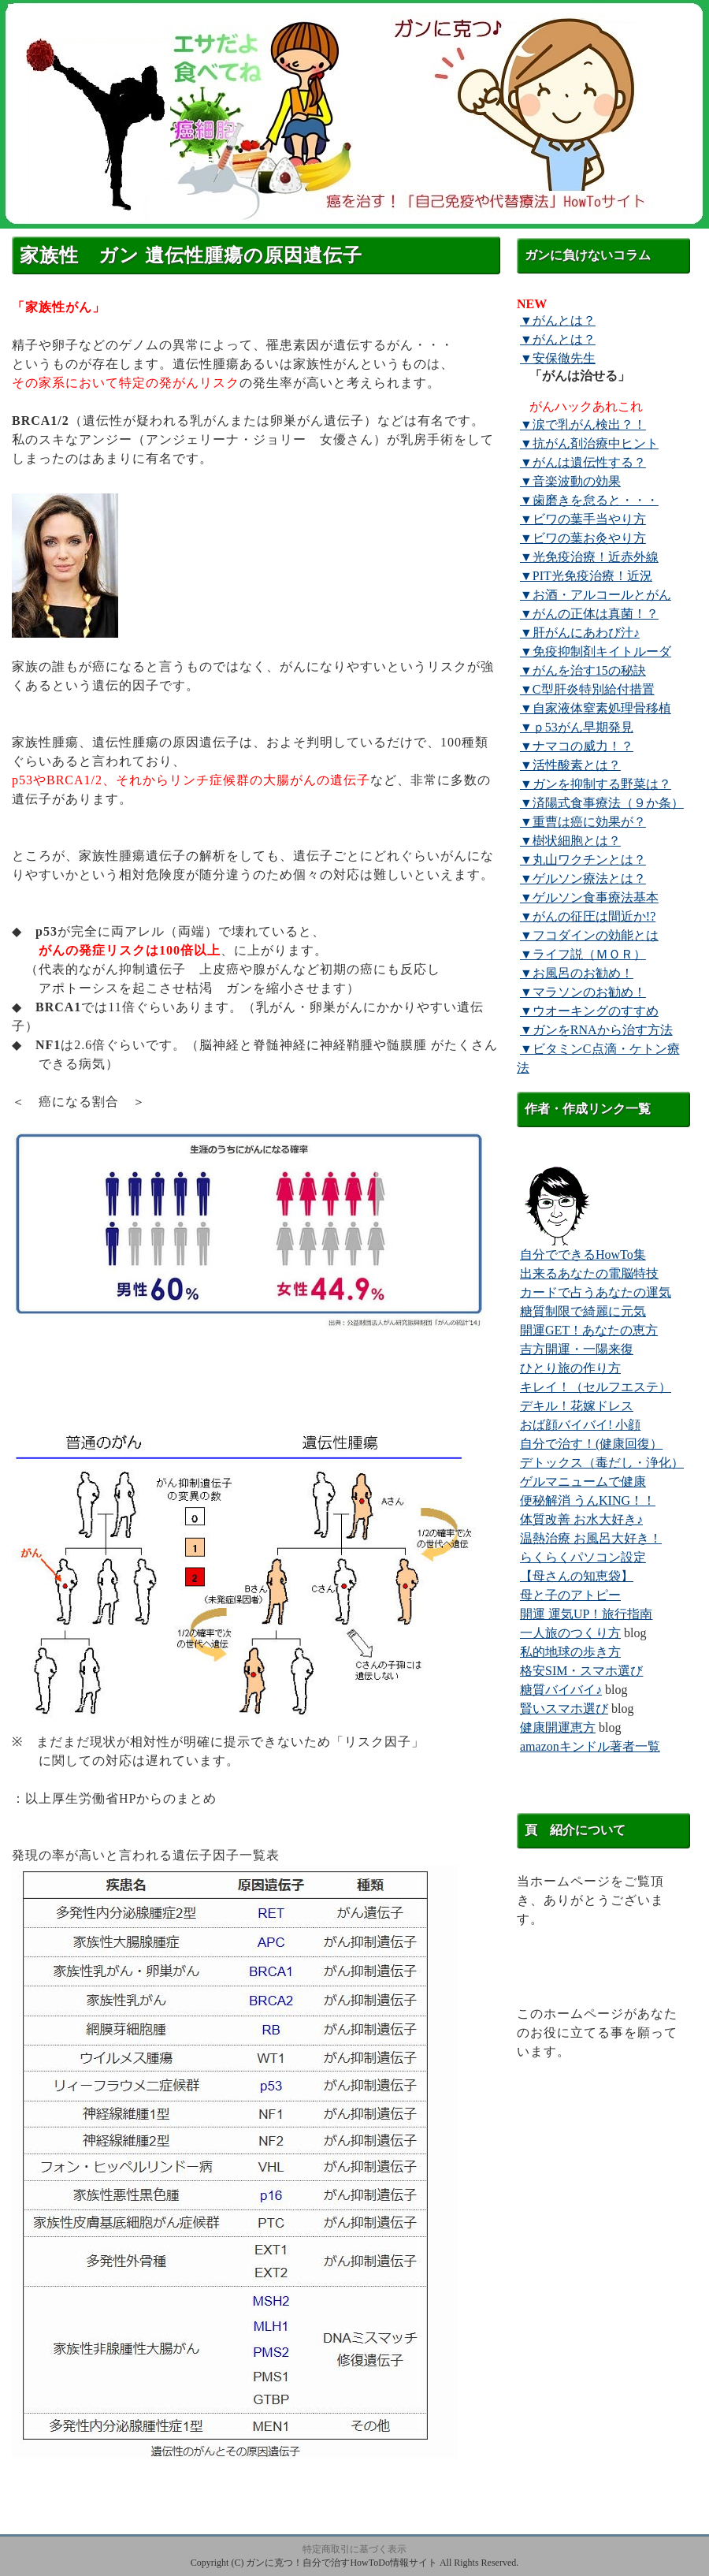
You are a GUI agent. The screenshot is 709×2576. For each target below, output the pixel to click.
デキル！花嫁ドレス (576, 1406)
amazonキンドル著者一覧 (590, 1746)
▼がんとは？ (558, 320)
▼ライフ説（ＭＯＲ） (583, 954)
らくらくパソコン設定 (583, 1557)
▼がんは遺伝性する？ (583, 462)
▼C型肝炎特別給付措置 (587, 689)
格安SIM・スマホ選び (581, 1670)
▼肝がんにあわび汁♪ (580, 632)
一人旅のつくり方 (570, 1633)
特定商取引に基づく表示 (354, 2549)
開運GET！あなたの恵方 (589, 1330)
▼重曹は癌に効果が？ (583, 821)
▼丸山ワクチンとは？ (583, 859)
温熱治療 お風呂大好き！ (591, 1538)
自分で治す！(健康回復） (591, 1443)
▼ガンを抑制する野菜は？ (595, 784)
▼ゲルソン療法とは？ (583, 878)
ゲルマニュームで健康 (583, 1481)
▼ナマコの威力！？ (576, 746)
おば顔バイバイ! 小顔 (580, 1424)
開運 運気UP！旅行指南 (586, 1614)
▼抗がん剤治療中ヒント (589, 443)
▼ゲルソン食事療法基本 (589, 897)
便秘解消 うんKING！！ (587, 1500)
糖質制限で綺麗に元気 (583, 1311)
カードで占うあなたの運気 (595, 1292)
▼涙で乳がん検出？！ (583, 424)
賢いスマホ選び (564, 1708)
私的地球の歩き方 (570, 1651)
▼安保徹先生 (558, 358)
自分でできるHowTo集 (583, 1254)
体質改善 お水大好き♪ (581, 1519)
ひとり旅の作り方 (570, 1368)
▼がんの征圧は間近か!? (587, 916)
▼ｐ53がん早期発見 (576, 727)
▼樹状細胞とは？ (570, 840)
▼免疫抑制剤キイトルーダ (595, 651)
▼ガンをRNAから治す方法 (596, 1030)
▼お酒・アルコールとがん (595, 594)
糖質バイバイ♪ (561, 1689)
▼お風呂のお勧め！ (576, 973)
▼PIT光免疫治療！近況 (586, 576)
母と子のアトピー (570, 1595)
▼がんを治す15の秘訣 (583, 670)
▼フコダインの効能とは (589, 935)
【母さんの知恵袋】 (576, 1576)
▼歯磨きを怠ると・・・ (589, 500)
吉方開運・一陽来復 (576, 1349)
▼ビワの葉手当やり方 (583, 519)
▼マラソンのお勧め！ (583, 992)
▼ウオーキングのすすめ (589, 1011)
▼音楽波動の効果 (570, 481)
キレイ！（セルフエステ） (595, 1387)
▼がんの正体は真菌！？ (589, 613)
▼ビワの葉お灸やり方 (583, 538)
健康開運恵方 (558, 1727)
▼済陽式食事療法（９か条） (602, 803)
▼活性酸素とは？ (570, 765)
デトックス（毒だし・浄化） (602, 1462)
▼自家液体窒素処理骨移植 (595, 708)
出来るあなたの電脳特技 (589, 1273)
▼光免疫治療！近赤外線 (589, 557)
